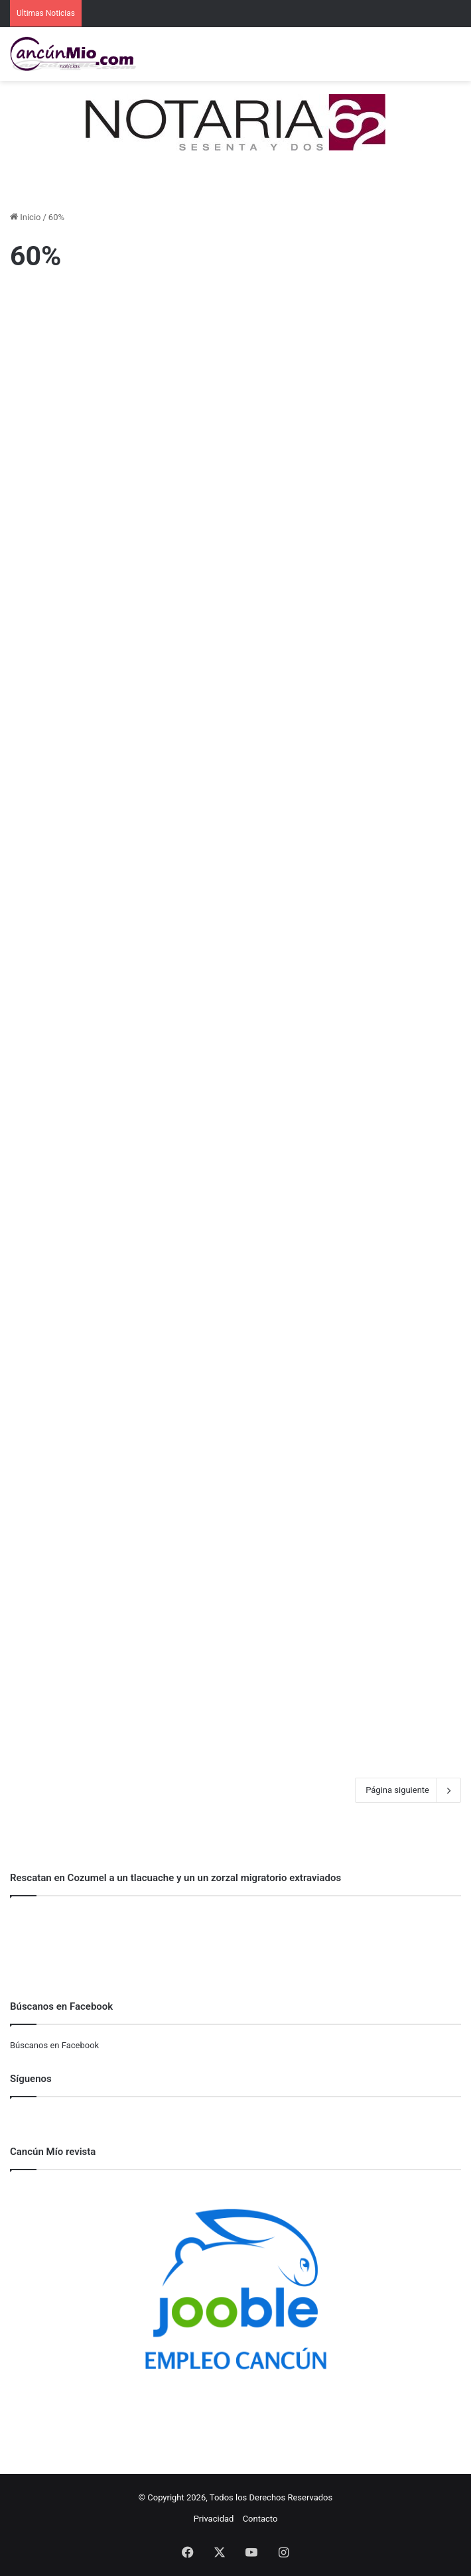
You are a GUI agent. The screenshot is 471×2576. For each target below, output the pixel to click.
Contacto (260, 2519)
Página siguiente (408, 1790)
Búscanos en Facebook (54, 2045)
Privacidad (214, 2519)
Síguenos (31, 2079)
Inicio (25, 217)
